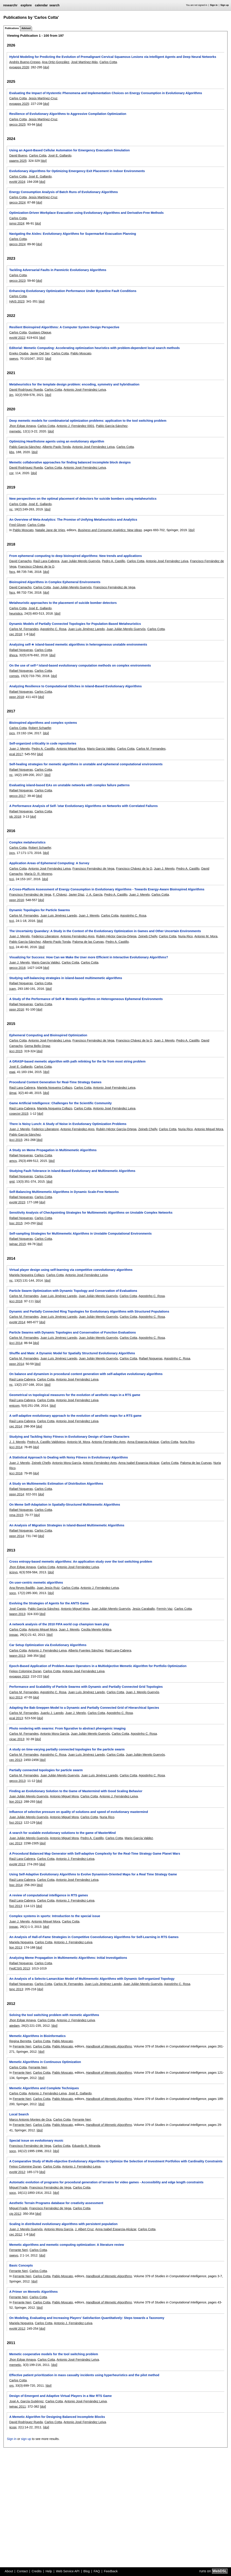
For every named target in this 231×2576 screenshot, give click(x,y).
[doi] (46, 67)
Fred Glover (17, 525)
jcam (12, 988)
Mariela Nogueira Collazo (54, 1087)
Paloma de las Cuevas (88, 941)
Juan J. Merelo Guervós (142, 1692)
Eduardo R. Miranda (86, 2146)
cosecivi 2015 (18, 1113)
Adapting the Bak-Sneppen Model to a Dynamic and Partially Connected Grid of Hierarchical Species (84, 1707)
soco (12, 1593)
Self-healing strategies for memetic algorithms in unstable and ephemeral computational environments (86, 764)
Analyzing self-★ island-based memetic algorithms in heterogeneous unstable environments (78, 644)
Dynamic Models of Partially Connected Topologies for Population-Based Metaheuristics (75, 623)
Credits (37, 2571)
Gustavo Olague (39, 332)
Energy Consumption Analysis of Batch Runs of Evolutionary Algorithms (63, 192)
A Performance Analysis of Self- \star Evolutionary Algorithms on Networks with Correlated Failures (83, 806)
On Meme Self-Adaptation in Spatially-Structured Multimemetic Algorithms (64, 1504)
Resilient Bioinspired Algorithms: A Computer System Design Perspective (64, 327)
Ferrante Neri (22, 2046)
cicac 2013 (16, 1739)
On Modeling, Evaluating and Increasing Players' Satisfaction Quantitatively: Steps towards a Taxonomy (86, 2318)
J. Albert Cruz (84, 2229)
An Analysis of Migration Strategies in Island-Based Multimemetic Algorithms (66, 1525)
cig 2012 (15, 2213)
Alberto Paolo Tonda (56, 447)
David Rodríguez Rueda (26, 389)
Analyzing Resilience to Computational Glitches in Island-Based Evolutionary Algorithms (75, 686)
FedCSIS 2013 (19, 1968)
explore (26, 5)
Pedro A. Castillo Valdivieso (46, 1442)
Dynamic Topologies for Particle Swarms (39, 910)
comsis (14, 676)
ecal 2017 (16, 754)
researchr (10, 5)
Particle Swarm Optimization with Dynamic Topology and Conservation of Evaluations (73, 1290)
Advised (26, 28)
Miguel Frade (18, 2187)
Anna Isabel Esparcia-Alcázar (138, 1463)
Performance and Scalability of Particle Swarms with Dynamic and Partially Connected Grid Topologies (86, 1686)
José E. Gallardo (59, 155)
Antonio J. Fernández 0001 (75, 426)
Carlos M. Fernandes (23, 629)
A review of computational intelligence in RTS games (48, 1895)
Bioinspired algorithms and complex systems (43, 722)
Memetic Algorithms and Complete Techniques (44, 2088)
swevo (13, 358)
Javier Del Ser (40, 353)
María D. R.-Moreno (38, 874)
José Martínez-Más (84, 62)
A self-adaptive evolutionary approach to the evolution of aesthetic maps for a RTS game (75, 1415)
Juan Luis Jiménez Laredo (86, 629)
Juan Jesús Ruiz (48, 1587)
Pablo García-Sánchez (112, 426)
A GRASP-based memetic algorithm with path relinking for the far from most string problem (77, 1061)
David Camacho (20, 561)
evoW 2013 (17, 1864)
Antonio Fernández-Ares (77, 936)
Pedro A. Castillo (113, 561)
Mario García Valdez (101, 748)
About (9, 2571)
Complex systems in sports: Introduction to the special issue (54, 1916)
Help (49, 2571)
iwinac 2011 (17, 2406)
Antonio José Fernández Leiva (84, 389)
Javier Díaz (76, 894)
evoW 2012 (17, 2172)
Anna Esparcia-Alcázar (143, 1442)
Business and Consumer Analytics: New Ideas (110, 530)
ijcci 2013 (15, 1697)
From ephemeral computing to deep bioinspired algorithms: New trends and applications (75, 556)
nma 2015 (16, 1515)
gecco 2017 (17, 796)
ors (11, 2385)
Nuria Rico (185, 936)
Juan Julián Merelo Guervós (80, 561)
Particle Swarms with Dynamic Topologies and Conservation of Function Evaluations (72, 1332)
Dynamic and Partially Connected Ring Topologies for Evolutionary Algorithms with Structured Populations (89, 1311)
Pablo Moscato (80, 353)
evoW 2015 (17, 1202)
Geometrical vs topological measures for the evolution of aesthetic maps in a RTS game (74, 1395)
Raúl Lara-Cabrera (46, 561)
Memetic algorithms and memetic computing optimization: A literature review (66, 2244)
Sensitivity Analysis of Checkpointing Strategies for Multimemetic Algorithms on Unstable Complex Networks (90, 1212)
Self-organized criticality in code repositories (42, 743)
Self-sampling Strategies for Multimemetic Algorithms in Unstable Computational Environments (80, 1233)
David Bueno (18, 155)
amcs (13, 1161)
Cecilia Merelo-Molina (96, 1629)
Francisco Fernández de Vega (114, 587)
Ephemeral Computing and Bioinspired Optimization (48, 1035)
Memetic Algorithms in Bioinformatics (37, 2036)
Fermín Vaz (165, 1608)
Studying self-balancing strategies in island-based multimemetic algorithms (65, 978)
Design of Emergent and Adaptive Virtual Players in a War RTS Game (60, 2396)
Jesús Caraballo (143, 1608)
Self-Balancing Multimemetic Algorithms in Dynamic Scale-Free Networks (64, 1192)
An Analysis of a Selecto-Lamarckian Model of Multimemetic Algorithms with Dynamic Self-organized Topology (92, 1978)
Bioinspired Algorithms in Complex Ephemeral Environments (54, 582)
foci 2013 (15, 1822)
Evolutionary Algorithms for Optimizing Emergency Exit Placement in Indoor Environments (77, 171)
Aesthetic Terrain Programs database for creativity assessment (56, 2203)
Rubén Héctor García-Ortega (116, 936)
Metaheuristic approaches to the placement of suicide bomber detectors (63, 603)
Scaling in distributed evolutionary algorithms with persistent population (63, 2224)
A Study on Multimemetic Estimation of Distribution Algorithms (56, 1483)
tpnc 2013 (16, 1989)
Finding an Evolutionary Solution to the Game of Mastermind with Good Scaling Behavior (75, 1791)
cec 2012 (15, 2234)
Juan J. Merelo (19, 748)
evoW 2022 (17, 337)
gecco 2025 (17, 124)
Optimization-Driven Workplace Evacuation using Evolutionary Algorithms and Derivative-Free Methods (86, 212)
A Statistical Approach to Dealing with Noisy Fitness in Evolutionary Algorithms (68, 1457)
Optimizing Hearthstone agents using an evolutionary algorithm (56, 441)
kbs (11, 452)
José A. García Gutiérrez (26, 2401)
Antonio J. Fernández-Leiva (99, 1587)
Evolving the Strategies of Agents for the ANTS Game (49, 1603)
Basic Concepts (21, 2265)
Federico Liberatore (45, 936)
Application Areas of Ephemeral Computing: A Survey (49, 863)
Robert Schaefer (39, 728)
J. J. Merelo (17, 1442)
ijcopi (12, 2427)
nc (10, 509)
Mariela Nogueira (21, 1942)
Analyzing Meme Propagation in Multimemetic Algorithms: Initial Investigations (68, 1957)
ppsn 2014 (16, 1364)
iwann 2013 (17, 1614)
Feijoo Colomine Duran (25, 1671)
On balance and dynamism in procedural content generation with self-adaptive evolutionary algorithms (86, 1374)
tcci (11, 879)
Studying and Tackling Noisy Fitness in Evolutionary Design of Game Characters (69, 1436)
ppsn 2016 (16, 900)
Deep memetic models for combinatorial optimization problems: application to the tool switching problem (87, 420)
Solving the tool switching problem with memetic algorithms (54, 2015)
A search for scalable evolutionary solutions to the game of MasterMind (62, 1833)
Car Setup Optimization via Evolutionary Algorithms (47, 1645)
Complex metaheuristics (27, 842)
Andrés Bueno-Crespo (24, 62)
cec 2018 (15, 634)
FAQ (97, 2571)
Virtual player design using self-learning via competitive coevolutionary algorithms (70, 1270)
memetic (15, 431)
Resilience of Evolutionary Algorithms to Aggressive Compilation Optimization (67, 114)
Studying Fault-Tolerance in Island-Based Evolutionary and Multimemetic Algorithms (72, 1171)
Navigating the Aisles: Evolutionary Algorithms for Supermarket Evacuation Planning (72, 233)
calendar (41, 5)
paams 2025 (17, 160)
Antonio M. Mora (205, 936)
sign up (26, 2439)
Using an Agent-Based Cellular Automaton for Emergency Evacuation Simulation (69, 150)
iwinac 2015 (17, 1244)
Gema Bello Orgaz (37, 1046)
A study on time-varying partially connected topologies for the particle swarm (67, 1749)
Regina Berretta (20, 2041)
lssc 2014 (15, 1885)
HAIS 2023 (16, 301)
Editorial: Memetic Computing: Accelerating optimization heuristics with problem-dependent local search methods (94, 348)
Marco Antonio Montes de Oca (30, 2119)
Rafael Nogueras (21, 650)
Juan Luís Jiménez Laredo (58, 1337)
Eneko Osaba (18, 353)
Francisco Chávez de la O (36, 566)
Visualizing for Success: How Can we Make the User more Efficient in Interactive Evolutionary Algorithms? (88, 957)
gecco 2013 (17, 1781)
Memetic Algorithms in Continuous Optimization (45, 2062)
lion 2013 (15, 1801)
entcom (14, 1405)
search (54, 5)
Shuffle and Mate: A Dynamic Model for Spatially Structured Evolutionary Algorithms (72, 1353)
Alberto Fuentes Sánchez (86, 1650)
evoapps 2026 (19, 67)
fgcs (12, 572)
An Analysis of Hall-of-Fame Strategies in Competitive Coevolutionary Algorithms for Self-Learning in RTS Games (93, 1937)
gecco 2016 (17, 967)
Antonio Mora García (66, 1463)
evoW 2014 (17, 1322)
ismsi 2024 (16, 223)
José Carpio (17, 1608)
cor (11, 473)
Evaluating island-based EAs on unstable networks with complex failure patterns (69, 785)
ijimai (12, 1093)
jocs (12, 733)
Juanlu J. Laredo (51, 1713)
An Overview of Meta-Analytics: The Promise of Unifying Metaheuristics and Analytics (73, 519)
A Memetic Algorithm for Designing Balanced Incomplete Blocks (57, 2417)
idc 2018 (15, 816)
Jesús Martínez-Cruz (42, 98)
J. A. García (94, 894)
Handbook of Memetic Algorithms (109, 2046)
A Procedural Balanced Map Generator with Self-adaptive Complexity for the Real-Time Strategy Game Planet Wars (94, 1853)
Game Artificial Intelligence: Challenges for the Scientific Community (60, 1103)
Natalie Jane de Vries (50, 530)
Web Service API (67, 2571)
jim (11, 395)
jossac (13, 1634)
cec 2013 (15, 1760)
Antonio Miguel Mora (70, 748)
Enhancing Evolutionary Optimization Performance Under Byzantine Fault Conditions (72, 291)
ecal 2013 (16, 1718)
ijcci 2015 (15, 1051)
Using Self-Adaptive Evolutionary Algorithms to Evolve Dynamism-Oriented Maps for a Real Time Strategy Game (93, 1874)
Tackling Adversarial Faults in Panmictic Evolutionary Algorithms (57, 270)
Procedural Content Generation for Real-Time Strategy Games (55, 1082)
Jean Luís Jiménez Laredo (58, 1316)
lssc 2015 (15, 1223)
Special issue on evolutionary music (36, 2140)
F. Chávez (60, 894)
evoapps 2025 (19, 103)
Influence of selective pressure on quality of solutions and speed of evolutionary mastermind (78, 1812)
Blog (86, 2571)
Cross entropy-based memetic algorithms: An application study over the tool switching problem (80, 1561)
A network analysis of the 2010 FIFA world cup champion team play (59, 1624)
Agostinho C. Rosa (53, 629)
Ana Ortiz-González (55, 62)
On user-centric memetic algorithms (36, 1582)
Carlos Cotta (108, 62)
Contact (22, 2571)
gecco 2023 (17, 280)
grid (11, 1181)
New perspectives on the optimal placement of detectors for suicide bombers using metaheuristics (82, 498)
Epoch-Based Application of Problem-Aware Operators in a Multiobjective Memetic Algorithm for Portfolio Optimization (98, 1666)
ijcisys (13, 1572)
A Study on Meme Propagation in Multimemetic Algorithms (52, 1150)
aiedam (14, 2025)
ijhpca (13, 655)
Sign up (225, 5)
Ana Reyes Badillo (22, 1587)
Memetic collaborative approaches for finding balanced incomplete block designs (70, 462)
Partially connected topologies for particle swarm (46, 1770)
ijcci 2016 (15, 1301)
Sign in (214, 5)
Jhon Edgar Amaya (22, 426)
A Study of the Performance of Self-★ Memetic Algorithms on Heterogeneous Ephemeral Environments (86, 999)
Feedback (111, 2571)
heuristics (15, 613)
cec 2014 (15, 1426)
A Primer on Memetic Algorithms (33, 2291)
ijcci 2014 (15, 1343)
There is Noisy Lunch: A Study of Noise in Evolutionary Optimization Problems (67, 1124)
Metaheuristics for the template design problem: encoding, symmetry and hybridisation (74, 384)
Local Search (19, 2114)
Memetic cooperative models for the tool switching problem (53, 2354)
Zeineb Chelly (147, 936)
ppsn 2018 (16, 697)
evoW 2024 (17, 181)
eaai (12, 1072)
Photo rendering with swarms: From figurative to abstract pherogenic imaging (67, 1728)
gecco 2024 (17, 202)
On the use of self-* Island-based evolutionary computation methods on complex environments (80, 665)
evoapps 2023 (19, 1676)
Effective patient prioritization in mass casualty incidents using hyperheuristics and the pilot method (84, 2375)
